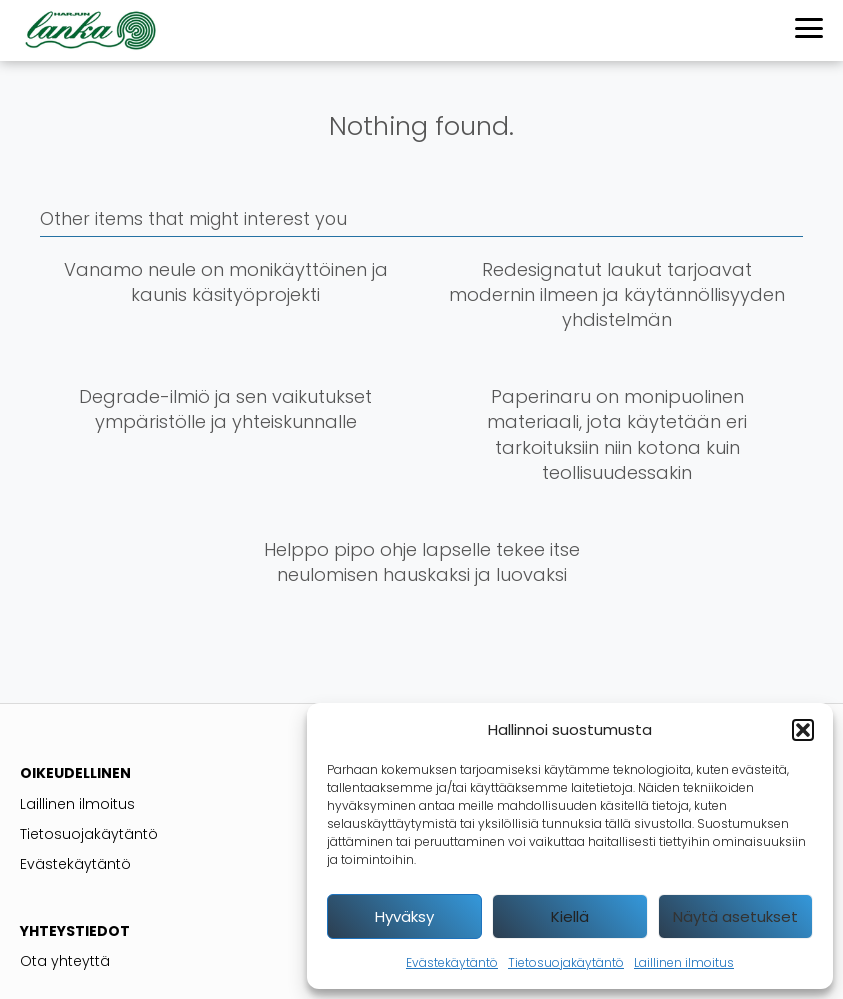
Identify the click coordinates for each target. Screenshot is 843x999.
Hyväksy (404, 916)
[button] (803, 730)
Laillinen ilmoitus (684, 962)
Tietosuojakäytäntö (566, 962)
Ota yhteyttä (65, 961)
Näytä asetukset (735, 916)
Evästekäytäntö (452, 962)
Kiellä (570, 916)
